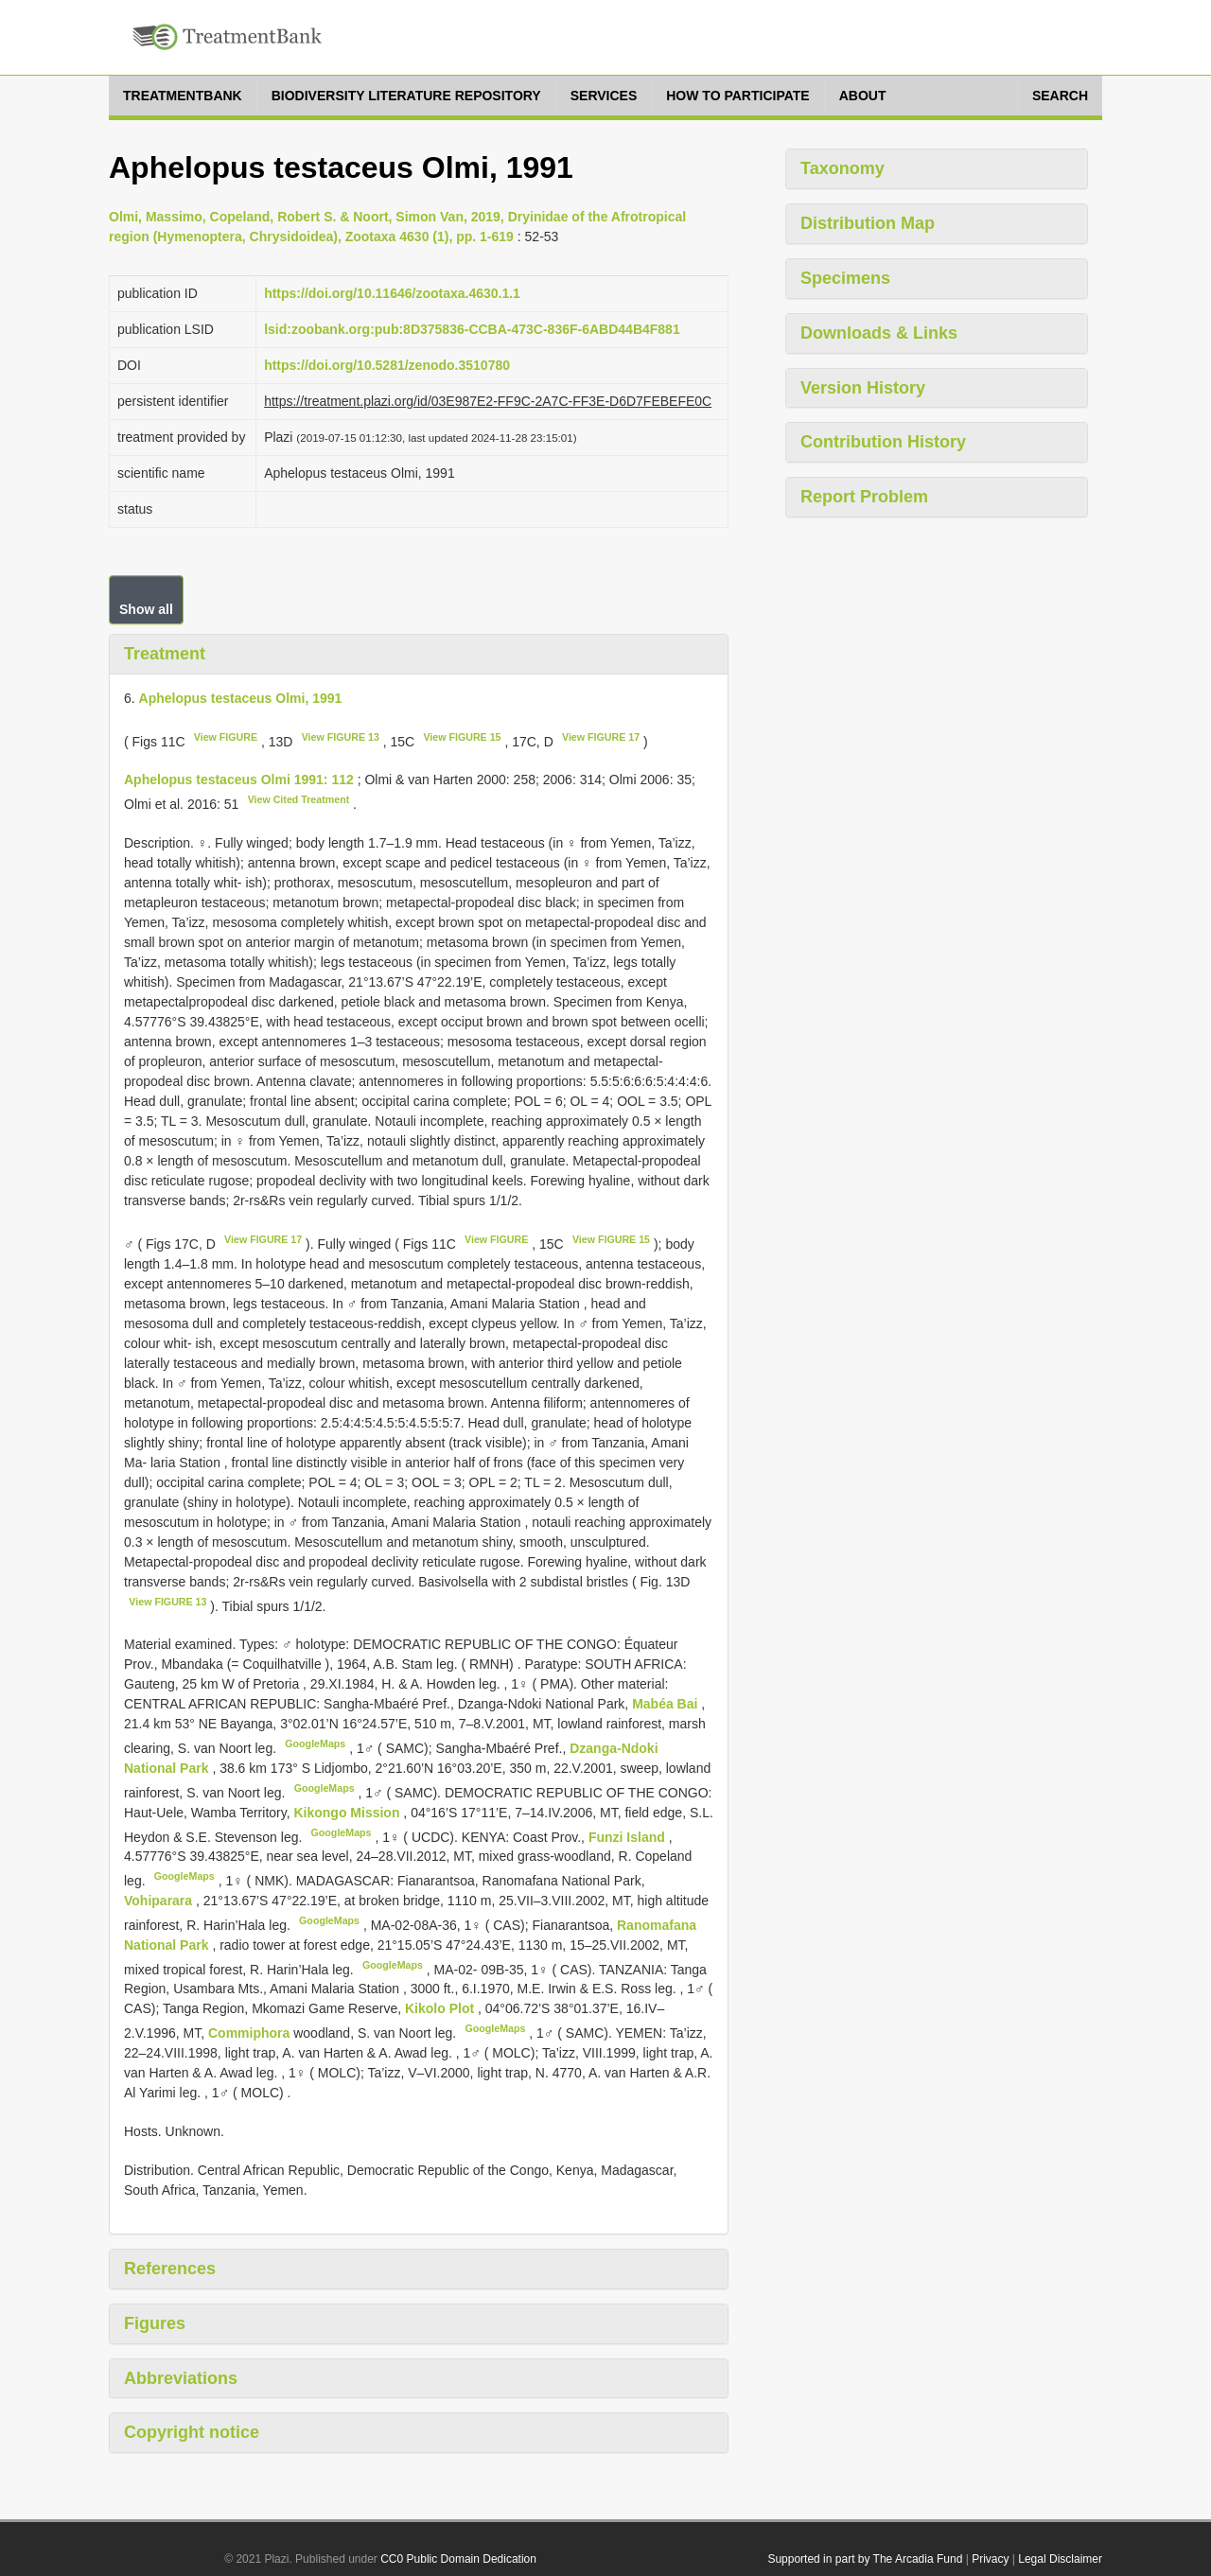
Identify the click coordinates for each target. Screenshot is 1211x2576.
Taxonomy (842, 168)
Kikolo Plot (441, 2008)
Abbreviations (180, 2378)
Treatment (164, 653)
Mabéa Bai (666, 1703)
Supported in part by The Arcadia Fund (864, 2559)
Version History (862, 387)
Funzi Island (628, 1836)
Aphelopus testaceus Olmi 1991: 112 (239, 779)
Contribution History (883, 441)
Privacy (990, 2559)
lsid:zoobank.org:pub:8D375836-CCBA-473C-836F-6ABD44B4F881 (472, 329)
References (170, 2268)
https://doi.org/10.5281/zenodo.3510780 (387, 365)
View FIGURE (225, 737)
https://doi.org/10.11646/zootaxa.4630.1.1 (392, 293)
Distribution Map (867, 223)
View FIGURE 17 (601, 737)
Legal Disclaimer (1060, 2559)
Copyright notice (191, 2432)
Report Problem (864, 496)
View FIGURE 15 (461, 737)
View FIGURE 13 (340, 737)
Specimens (845, 278)
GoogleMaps (315, 1743)
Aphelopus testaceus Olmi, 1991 (240, 698)
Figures (154, 2323)
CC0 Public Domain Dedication (458, 2559)
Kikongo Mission (348, 1812)
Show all (146, 609)
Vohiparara (160, 1900)
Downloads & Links (878, 333)
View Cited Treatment (299, 799)
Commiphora (249, 2033)
